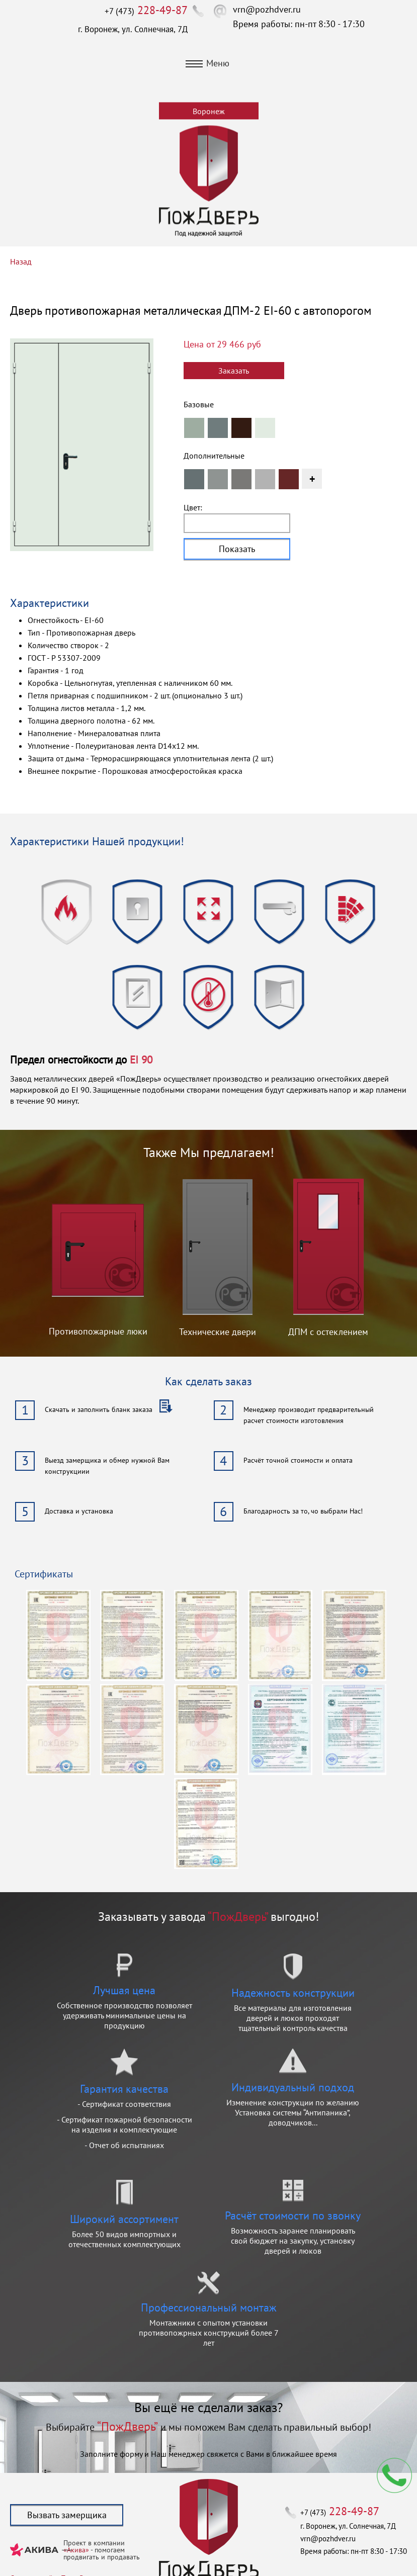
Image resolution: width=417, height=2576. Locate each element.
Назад (21, 261)
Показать (237, 549)
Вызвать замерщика (67, 2515)
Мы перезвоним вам (394, 2475)
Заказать (233, 371)
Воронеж (209, 111)
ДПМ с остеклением (328, 1332)
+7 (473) (146, 11)
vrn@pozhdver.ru (267, 9)
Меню (208, 63)
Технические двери (217, 1332)
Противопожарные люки (98, 1331)
